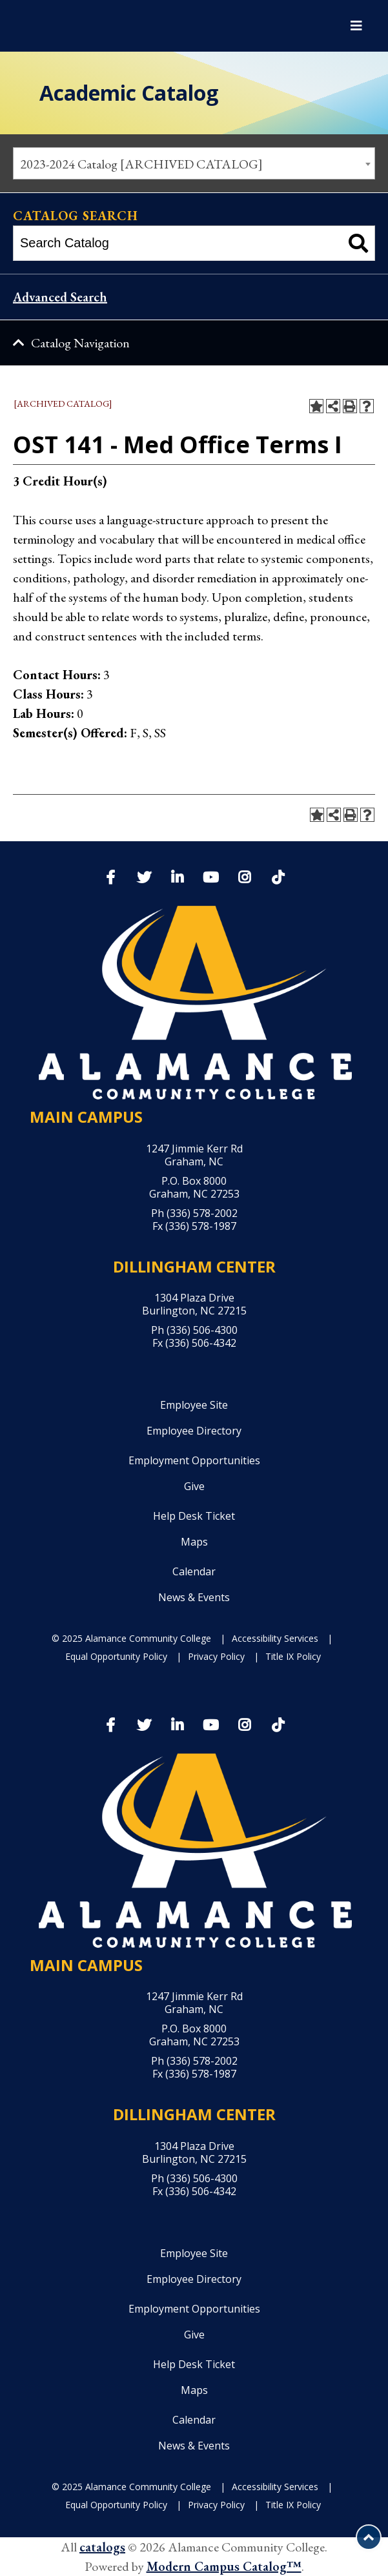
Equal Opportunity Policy (116, 1656)
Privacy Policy (216, 1656)
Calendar (194, 1571)
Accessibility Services (275, 1638)
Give (194, 1486)
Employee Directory (194, 1431)
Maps (194, 1542)
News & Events (194, 1597)
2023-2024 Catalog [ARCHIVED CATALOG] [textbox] (141, 164)
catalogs (102, 2547)
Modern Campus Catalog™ (224, 2566)
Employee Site (194, 1405)
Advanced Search (60, 297)
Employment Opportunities (194, 1460)
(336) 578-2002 (202, 1213)
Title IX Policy (293, 1656)
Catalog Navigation (80, 342)
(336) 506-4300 (202, 1330)
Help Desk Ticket (194, 1516)
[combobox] (194, 163)
